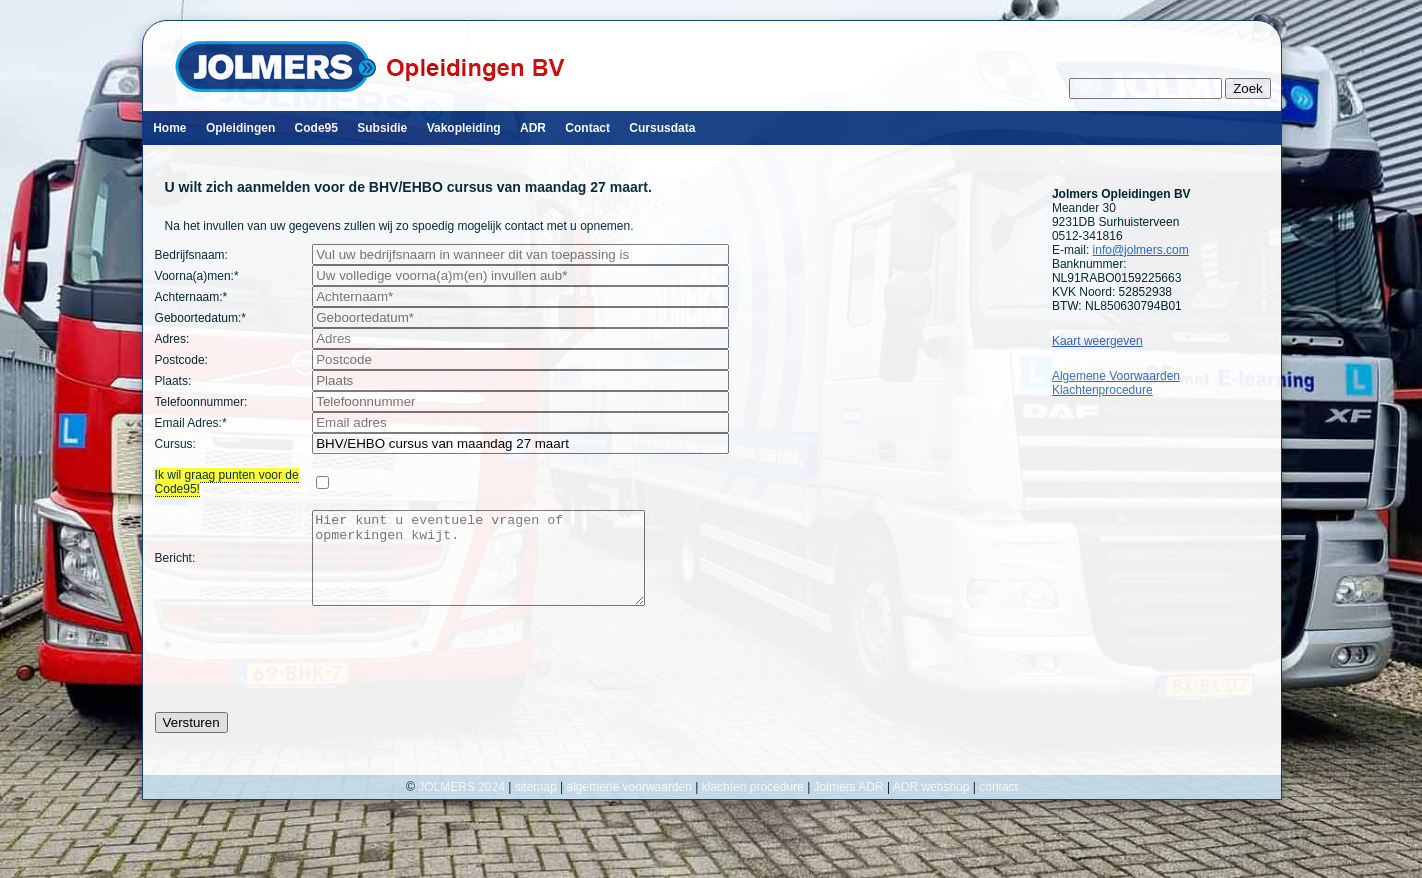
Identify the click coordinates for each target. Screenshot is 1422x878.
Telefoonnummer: (201, 402)
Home (169, 128)
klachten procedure (753, 805)
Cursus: (175, 444)
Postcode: (181, 360)
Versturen (191, 740)
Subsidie (382, 128)
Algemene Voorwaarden (1116, 376)
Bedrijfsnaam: (191, 255)
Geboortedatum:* (200, 318)
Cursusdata (662, 128)
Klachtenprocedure (1102, 390)
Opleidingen (240, 128)
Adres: (172, 339)
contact (998, 805)
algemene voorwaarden (629, 805)
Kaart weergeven (1097, 341)
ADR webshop (931, 805)
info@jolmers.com (1141, 250)
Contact (587, 128)
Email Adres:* (191, 423)
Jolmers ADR (849, 805)
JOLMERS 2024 (463, 805)
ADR (533, 128)
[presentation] (307, 677)
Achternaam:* (191, 297)
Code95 (316, 128)
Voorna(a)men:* (197, 276)
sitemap (536, 805)
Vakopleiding (464, 128)
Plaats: (173, 381)
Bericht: (175, 567)
